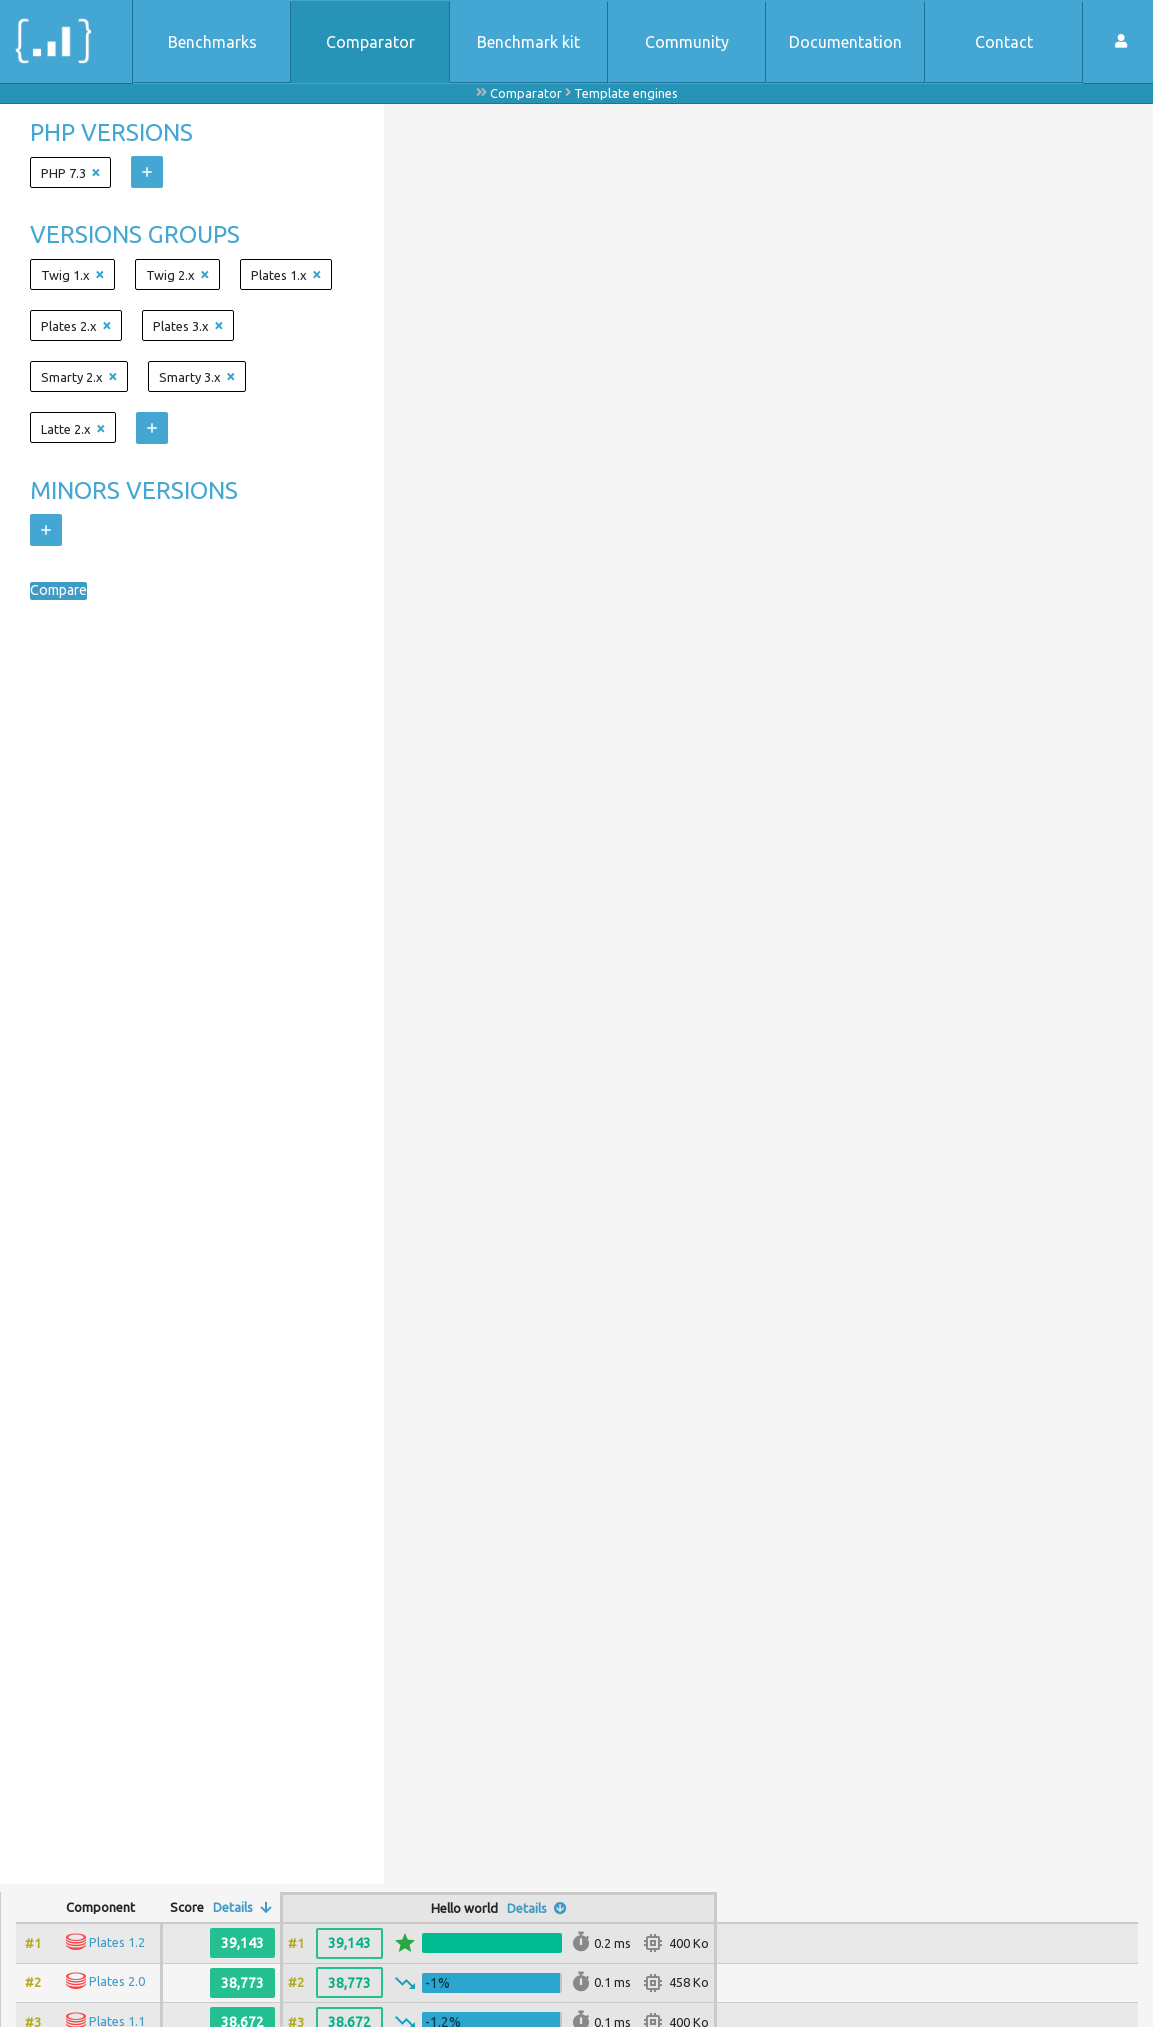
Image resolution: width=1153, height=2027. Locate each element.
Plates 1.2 (117, 1942)
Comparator (370, 42)
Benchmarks (212, 42)
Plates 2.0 (117, 1981)
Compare (63, 591)
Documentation (845, 42)
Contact (1004, 42)
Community (687, 42)
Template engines (626, 93)
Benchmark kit (528, 42)
